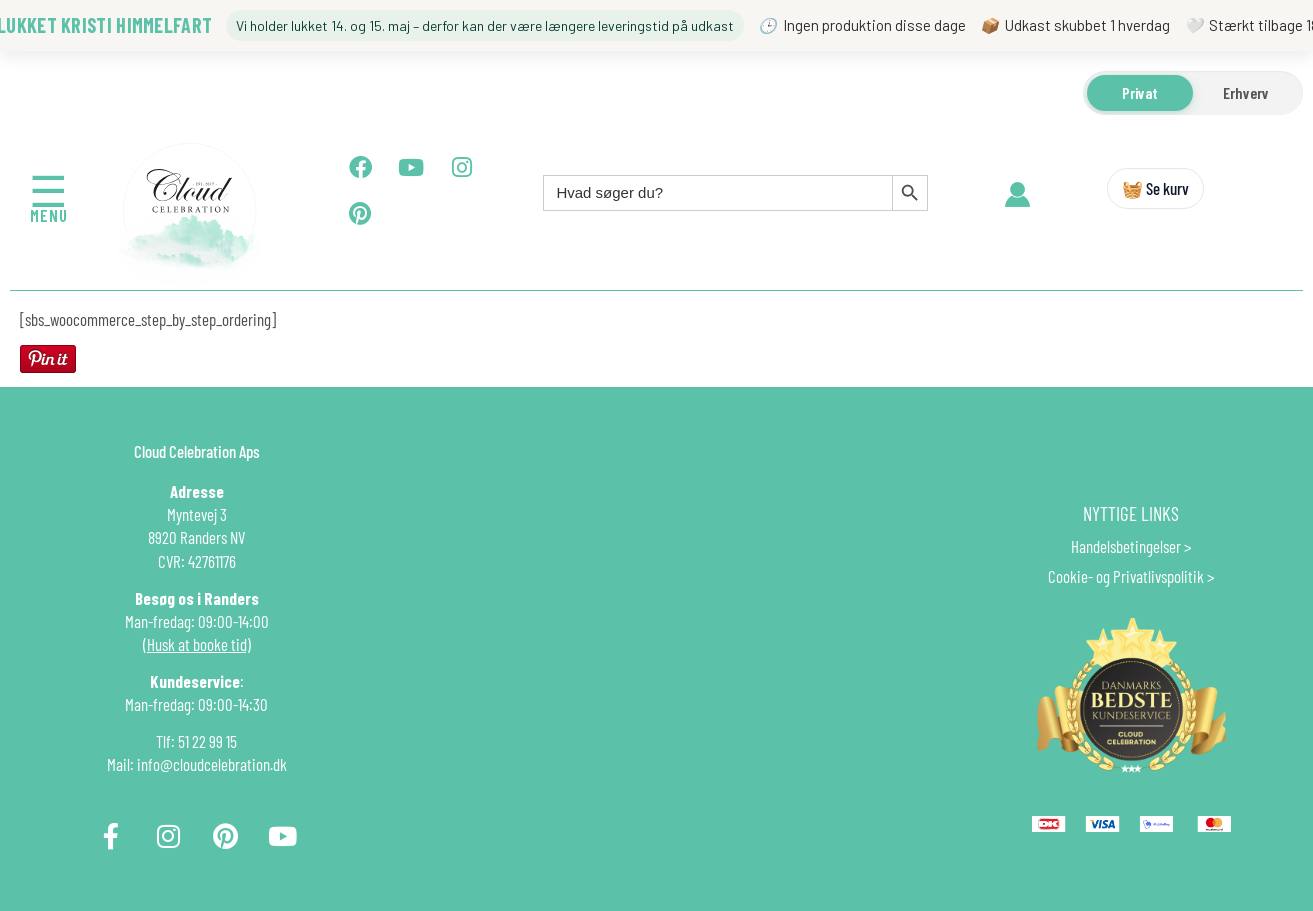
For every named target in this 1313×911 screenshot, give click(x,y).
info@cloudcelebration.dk (212, 764)
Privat (1140, 92)
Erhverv (1246, 92)
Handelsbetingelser (1126, 546)
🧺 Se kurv (1155, 188)
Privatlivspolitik (1158, 576)
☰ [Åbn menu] (49, 190)
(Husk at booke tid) (197, 644)
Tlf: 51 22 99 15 (196, 741)
